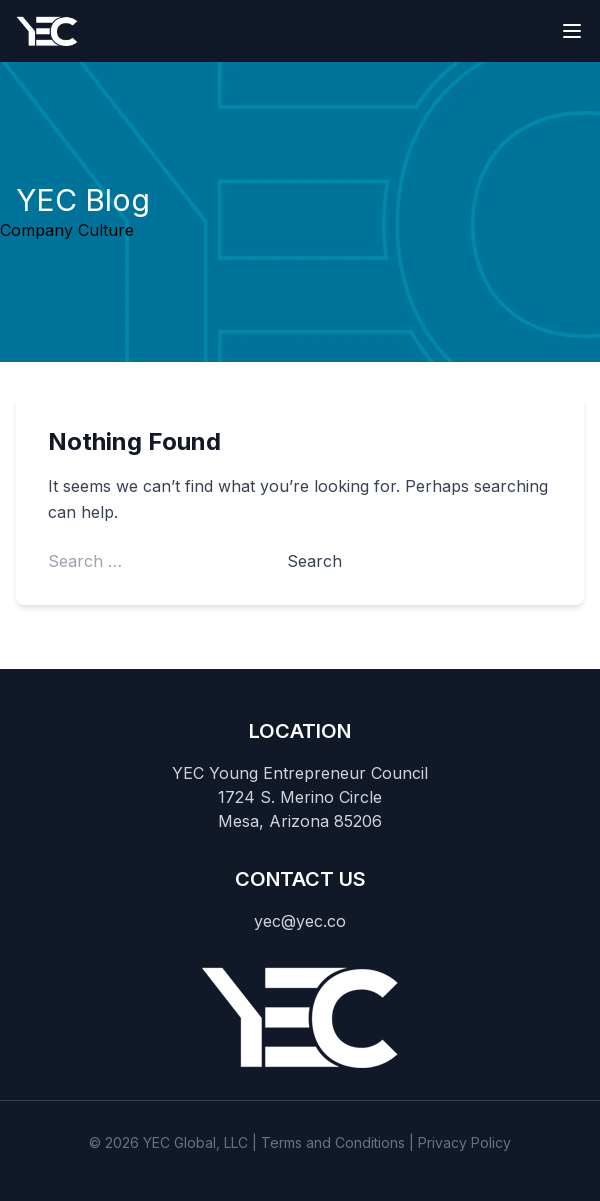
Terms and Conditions (333, 1142)
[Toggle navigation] (572, 31)
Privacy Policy (464, 1142)
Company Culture (67, 230)
